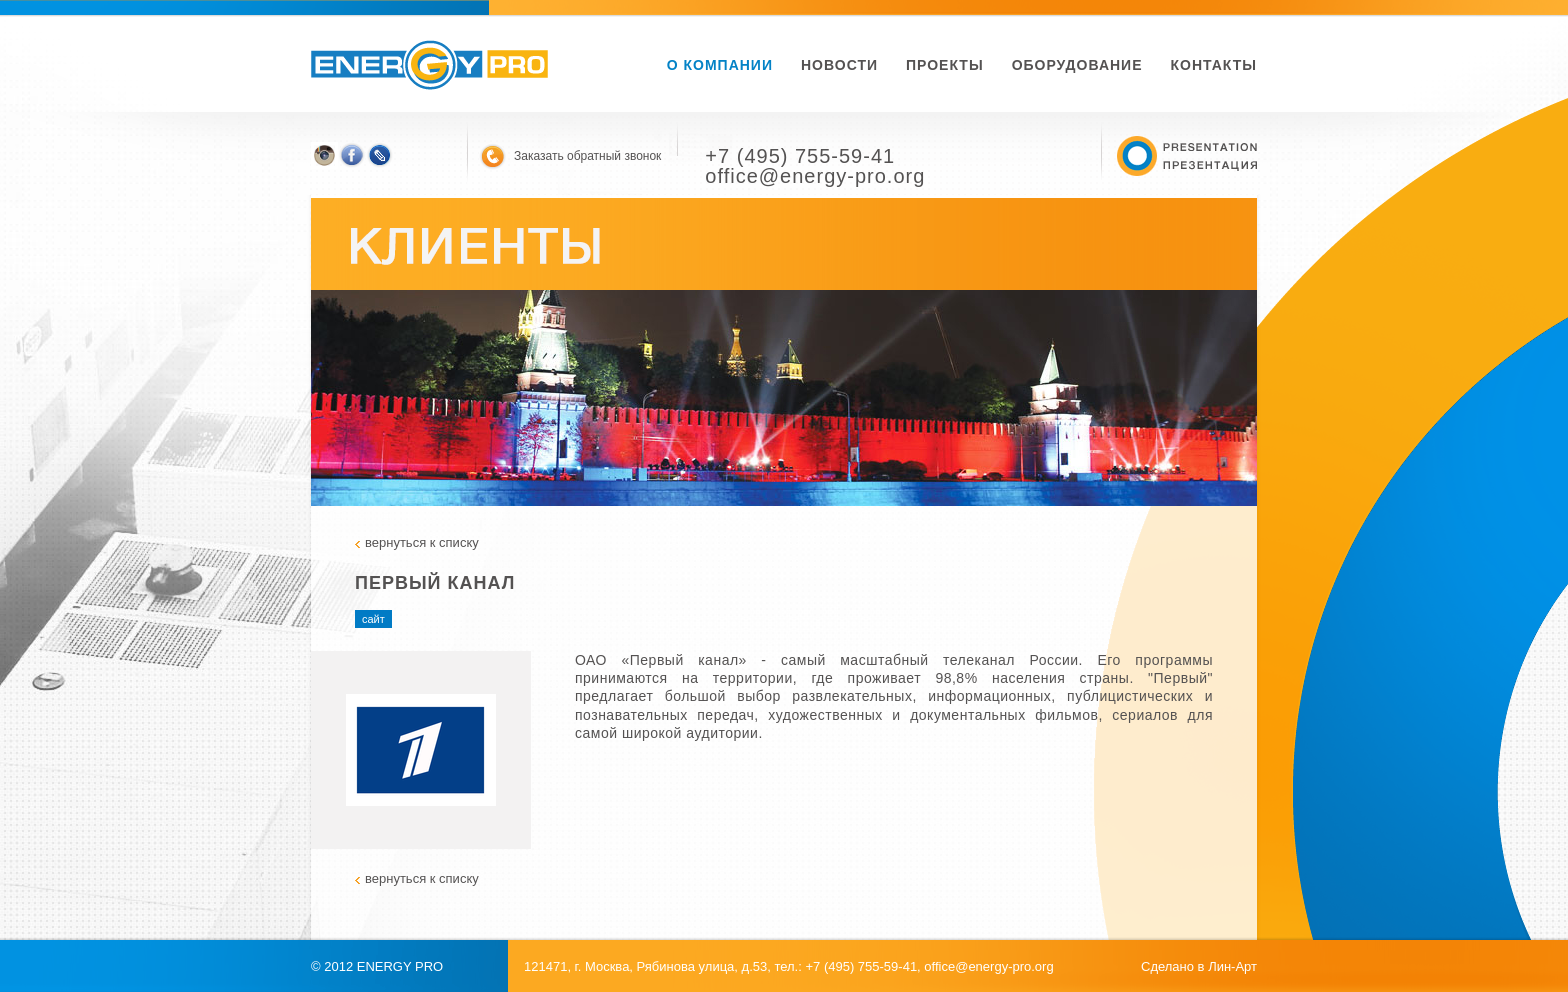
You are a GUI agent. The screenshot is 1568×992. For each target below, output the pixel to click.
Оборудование (1077, 65)
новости (839, 65)
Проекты (945, 65)
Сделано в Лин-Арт (1199, 966)
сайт (373, 619)
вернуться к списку (422, 542)
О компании (720, 65)
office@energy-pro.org (988, 966)
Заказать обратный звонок (587, 156)
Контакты (1214, 65)
